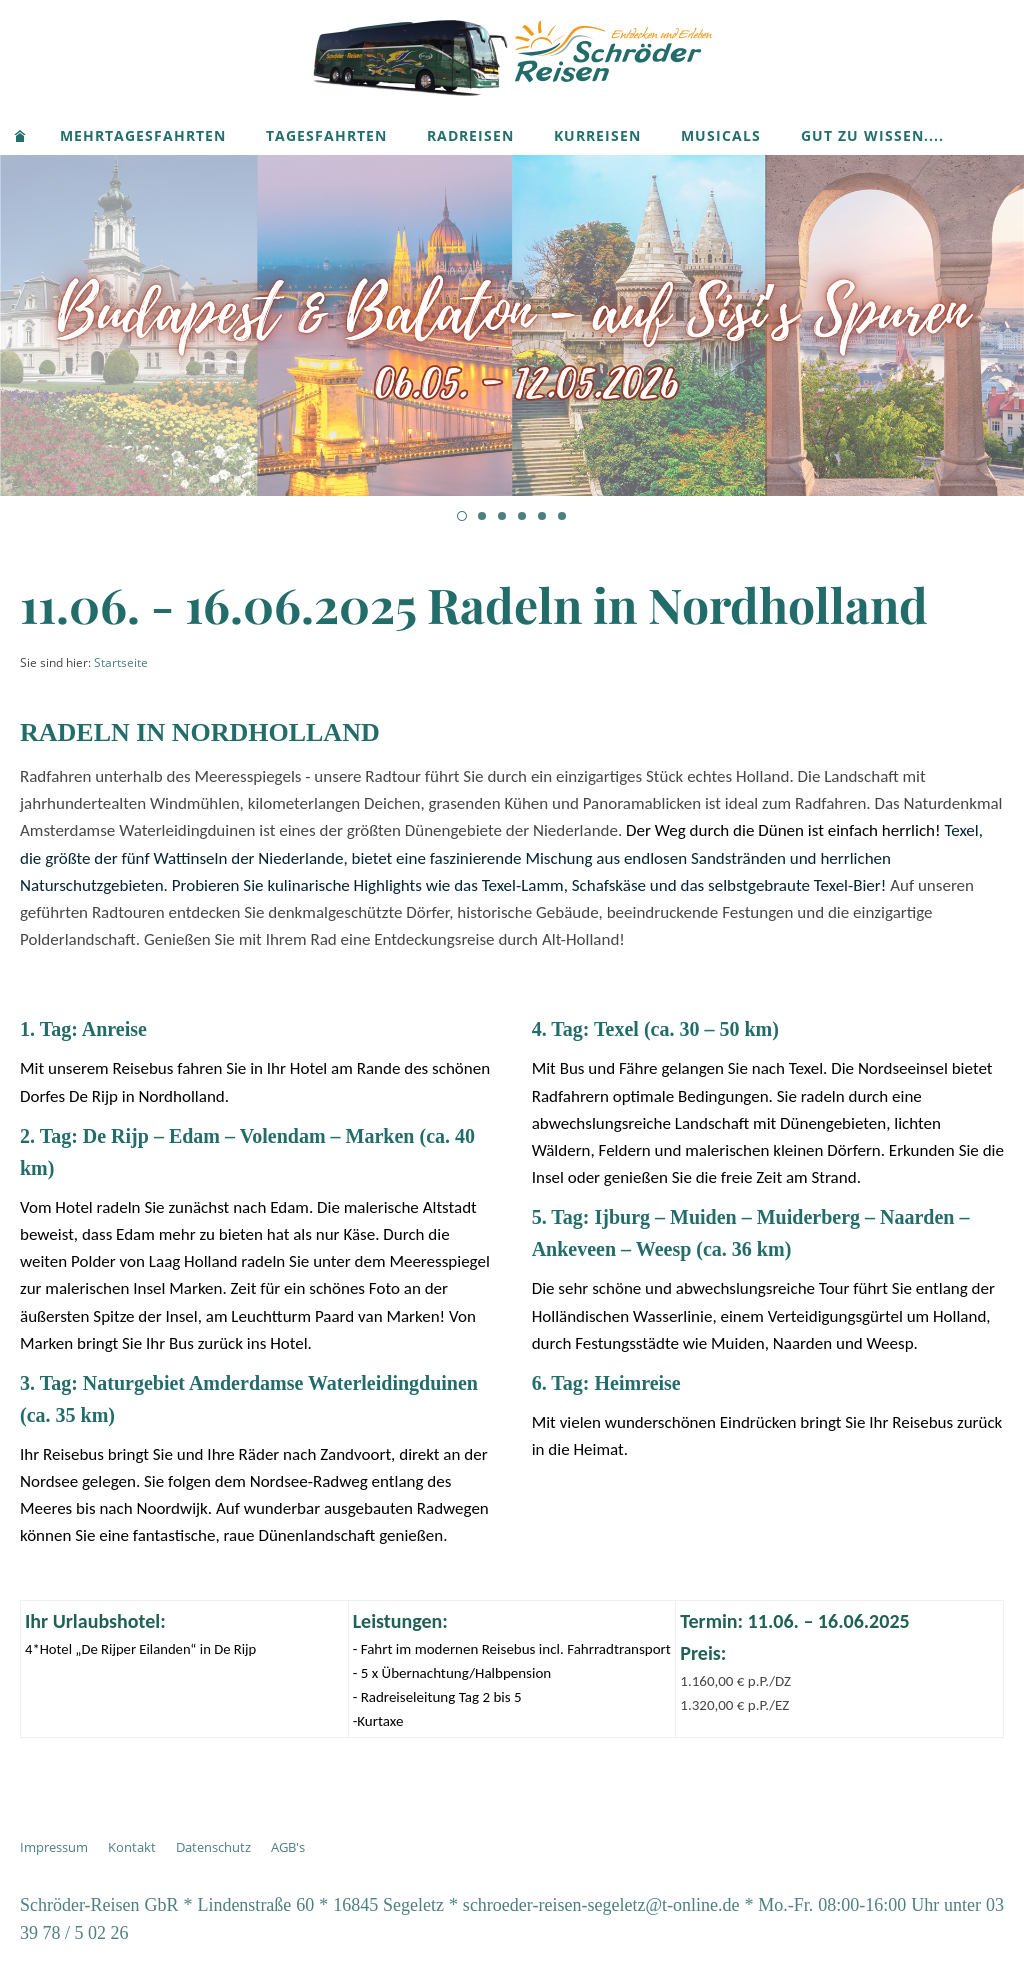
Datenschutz (213, 1847)
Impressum (54, 1847)
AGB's (288, 1847)
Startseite (121, 662)
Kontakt (132, 1847)
